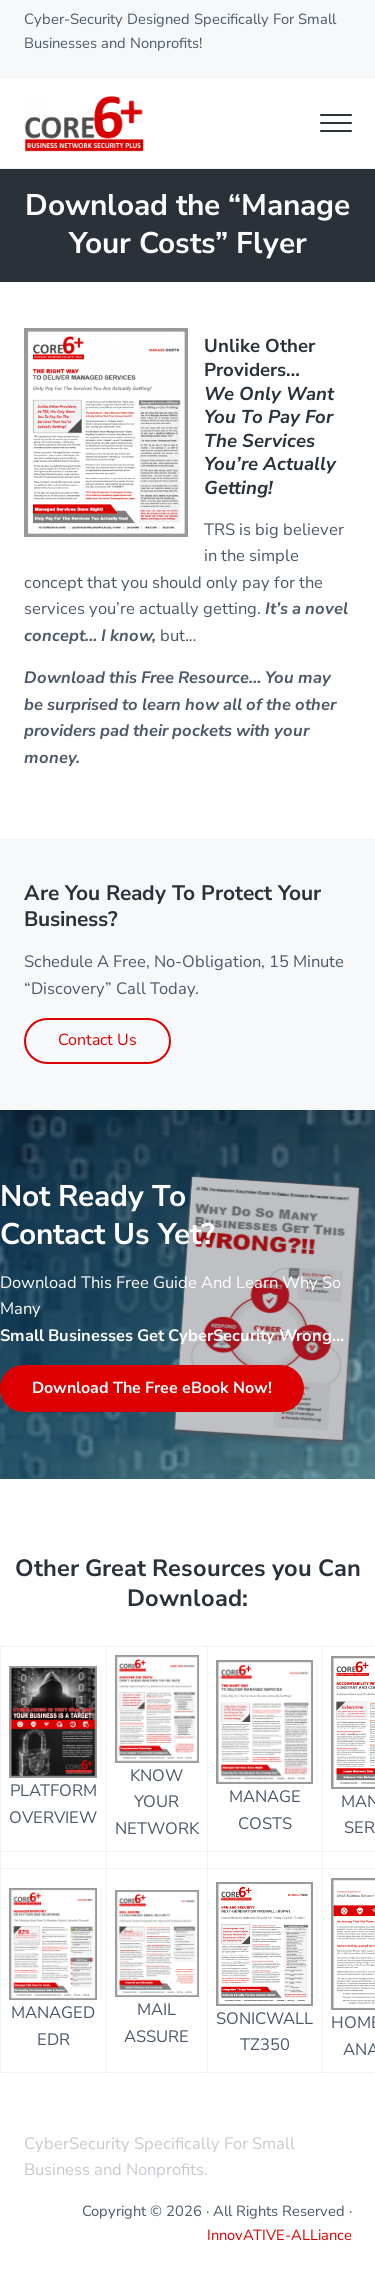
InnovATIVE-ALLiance (279, 2235)
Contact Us (97, 1040)
